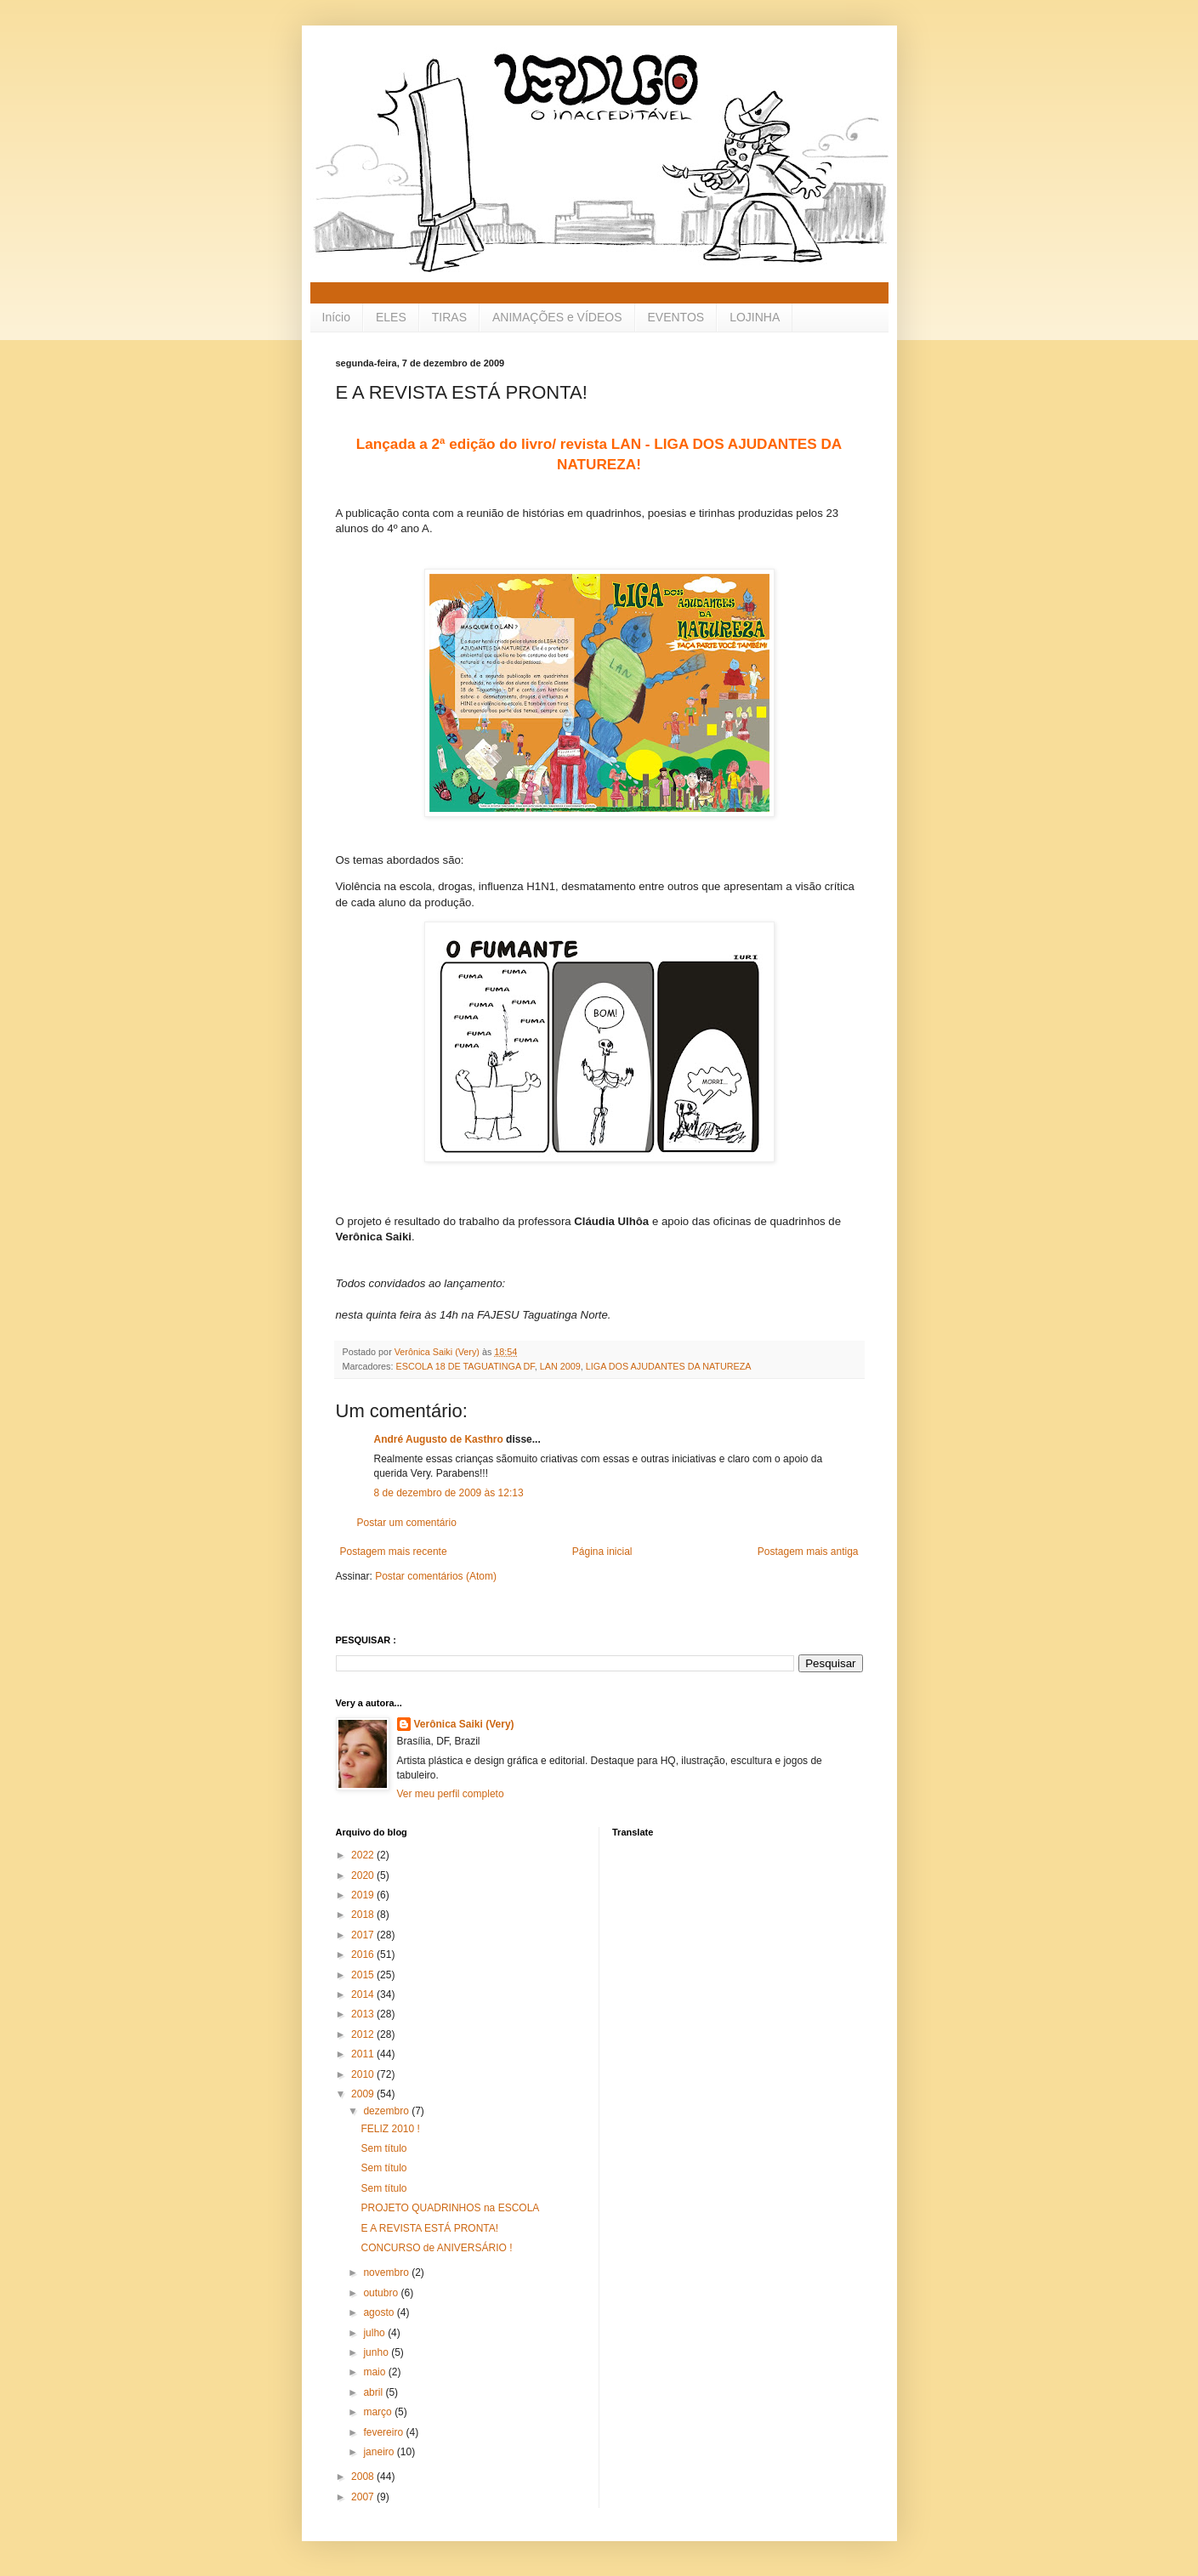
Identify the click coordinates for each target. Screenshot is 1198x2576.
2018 (364, 1915)
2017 (364, 1935)
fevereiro (384, 2432)
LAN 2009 (560, 1366)
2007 (364, 2497)
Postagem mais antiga (808, 1552)
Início (336, 317)
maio (375, 2372)
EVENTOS (676, 317)
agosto (379, 2312)
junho (377, 2352)
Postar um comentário (407, 1523)
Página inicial (602, 1552)
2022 (364, 1855)
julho (375, 2333)
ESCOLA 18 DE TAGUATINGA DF (465, 1366)
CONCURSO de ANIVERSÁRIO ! (436, 2248)
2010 (364, 2074)
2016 (364, 1954)
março (379, 2412)
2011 (364, 2054)
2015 (364, 1975)
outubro (381, 2293)
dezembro (387, 2111)
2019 (364, 1895)
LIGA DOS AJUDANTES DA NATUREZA (669, 1366)
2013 (364, 2014)
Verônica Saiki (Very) (464, 1724)
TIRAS (449, 317)
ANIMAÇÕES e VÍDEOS (557, 317)
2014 (364, 1994)
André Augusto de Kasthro (438, 1439)
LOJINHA (755, 317)
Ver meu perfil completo (450, 1794)
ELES (391, 317)
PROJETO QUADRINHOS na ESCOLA (450, 2208)
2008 (364, 2476)
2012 (364, 2034)
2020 (364, 1875)
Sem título (383, 2148)
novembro (387, 2272)
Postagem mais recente (393, 1552)
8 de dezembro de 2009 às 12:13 (449, 1493)
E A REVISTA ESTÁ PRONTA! (429, 2228)
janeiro (379, 2452)
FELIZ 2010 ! (390, 2129)
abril (374, 2392)
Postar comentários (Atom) (436, 1576)
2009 (364, 2094)
